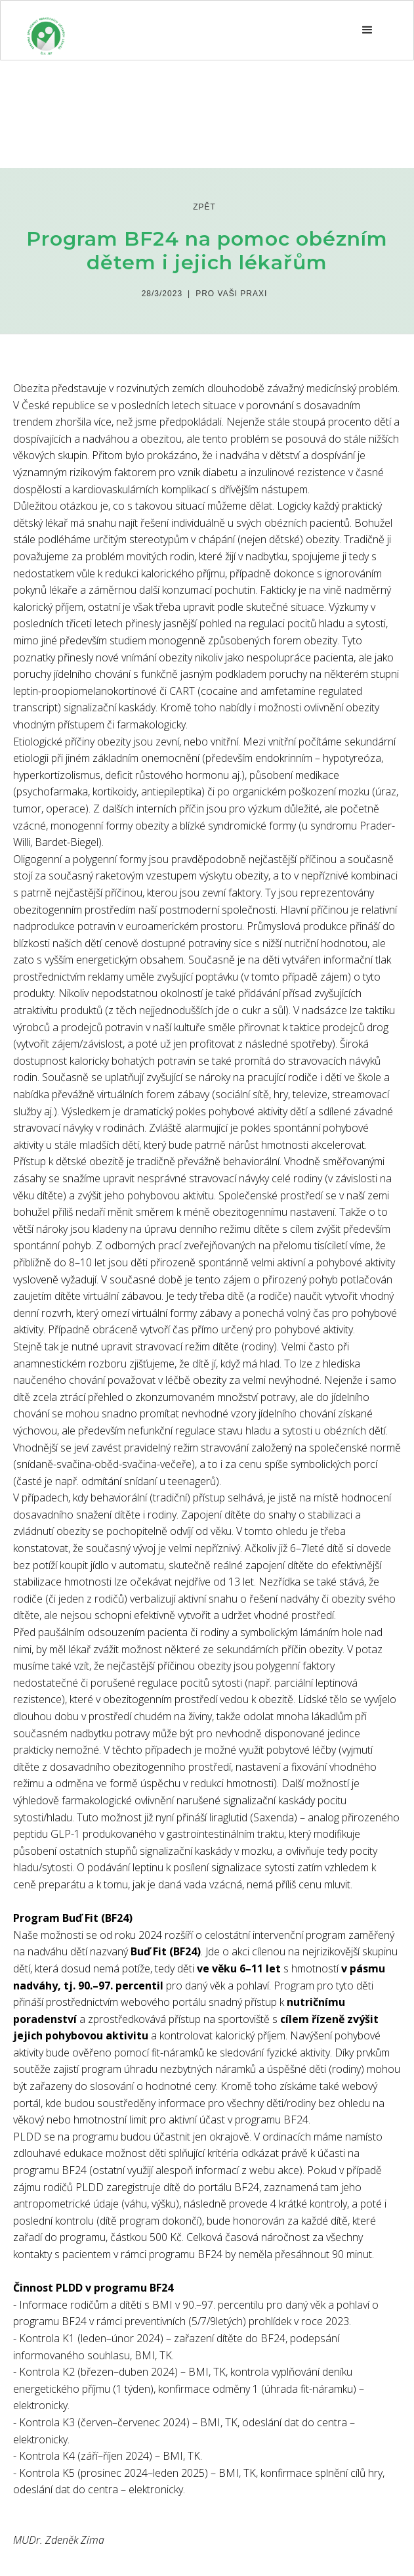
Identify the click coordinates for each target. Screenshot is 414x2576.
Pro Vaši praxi (231, 293)
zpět (204, 206)
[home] (46, 30)
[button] (367, 30)
